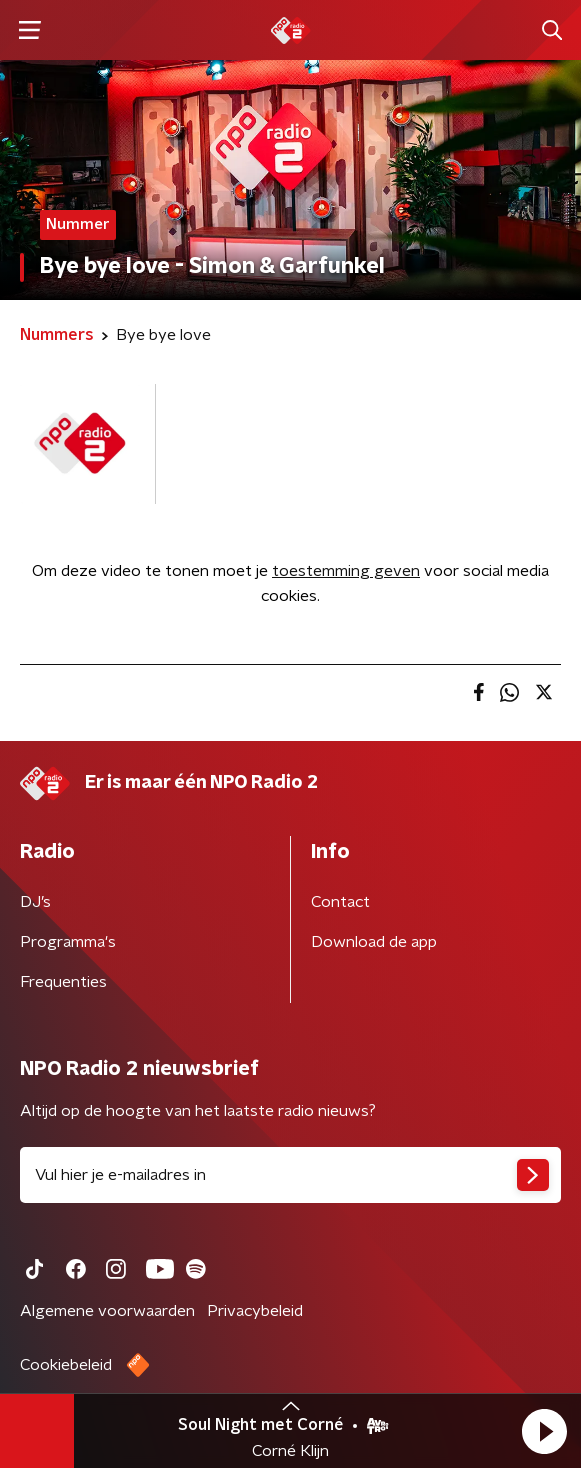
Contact (340, 902)
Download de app (374, 942)
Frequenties (63, 982)
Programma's (68, 942)
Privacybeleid (255, 1311)
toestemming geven (346, 571)
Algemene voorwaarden (107, 1311)
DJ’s (35, 902)
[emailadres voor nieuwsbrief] (290, 1175)
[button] (544, 1431)
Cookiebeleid (66, 1365)
